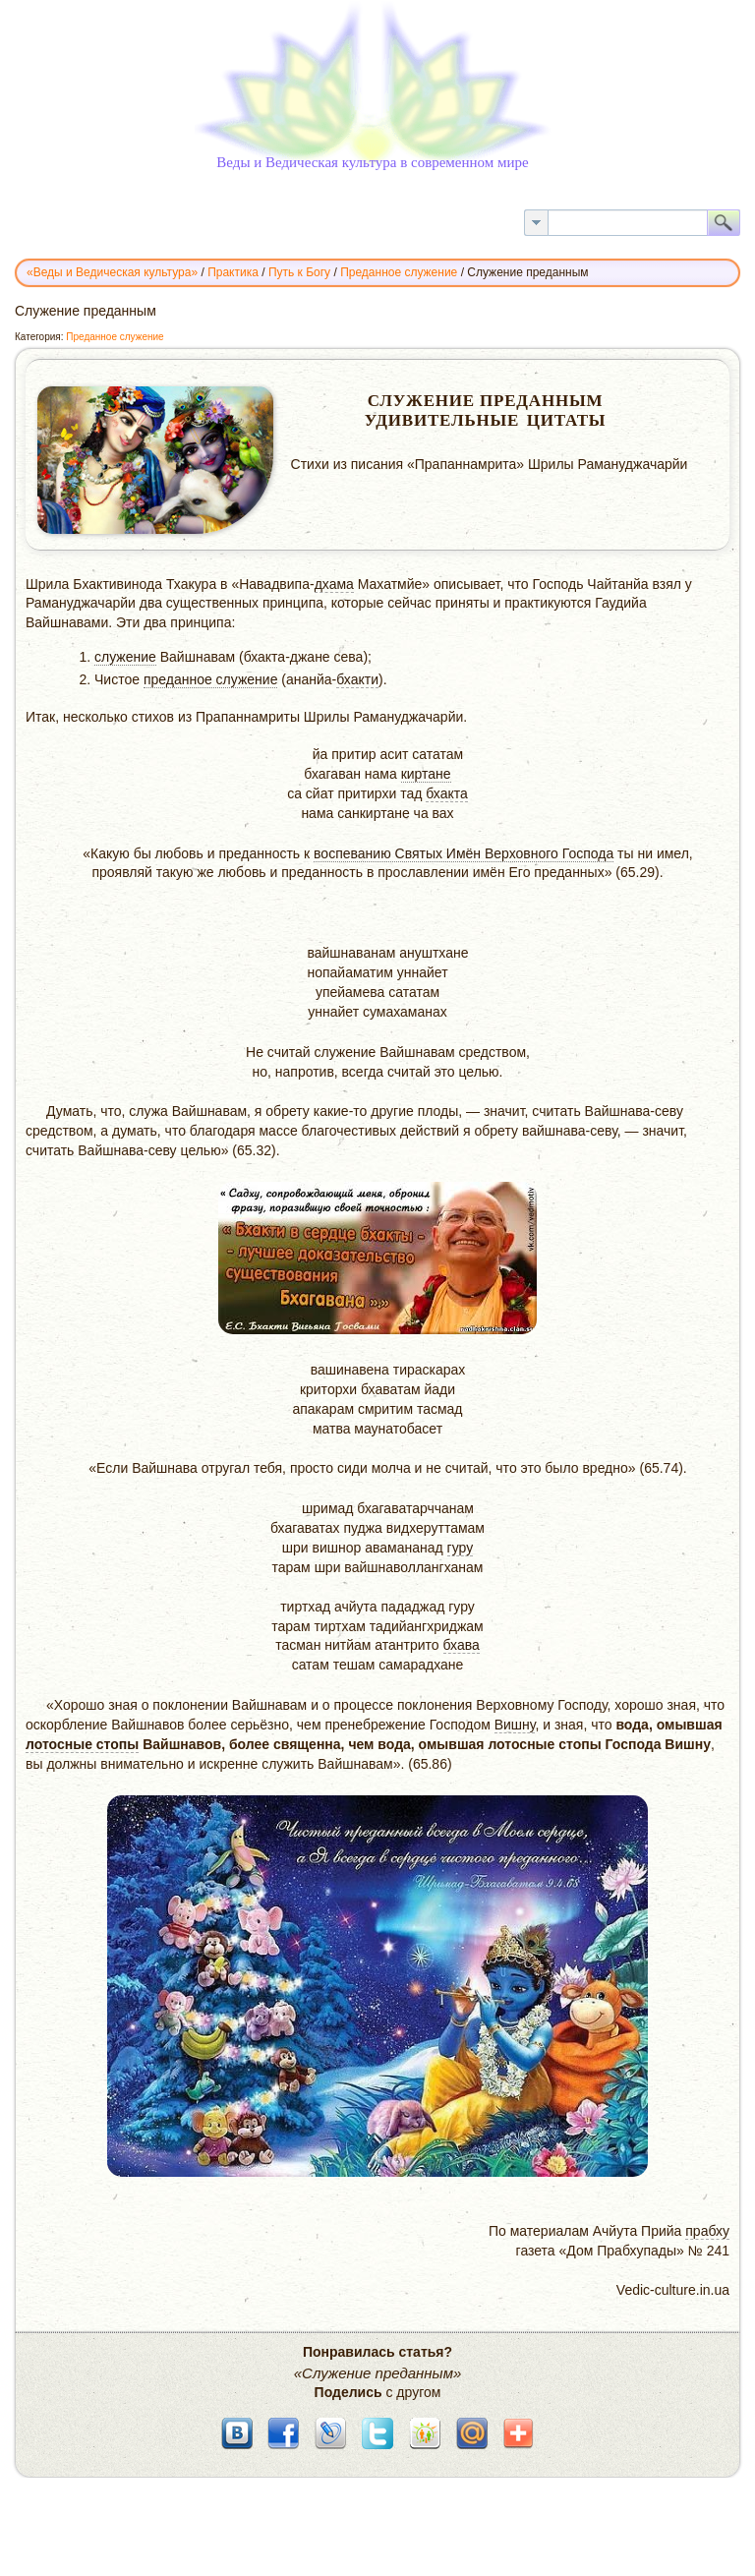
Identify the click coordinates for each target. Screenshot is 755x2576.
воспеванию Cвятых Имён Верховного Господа (463, 853)
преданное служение (211, 679)
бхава (461, 1645)
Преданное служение (114, 336)
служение (125, 657)
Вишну (515, 1724)
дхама (334, 584)
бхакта (447, 793)
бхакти (357, 679)
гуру (460, 1547)
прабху (707, 2231)
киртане (426, 774)
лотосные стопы (82, 1744)
